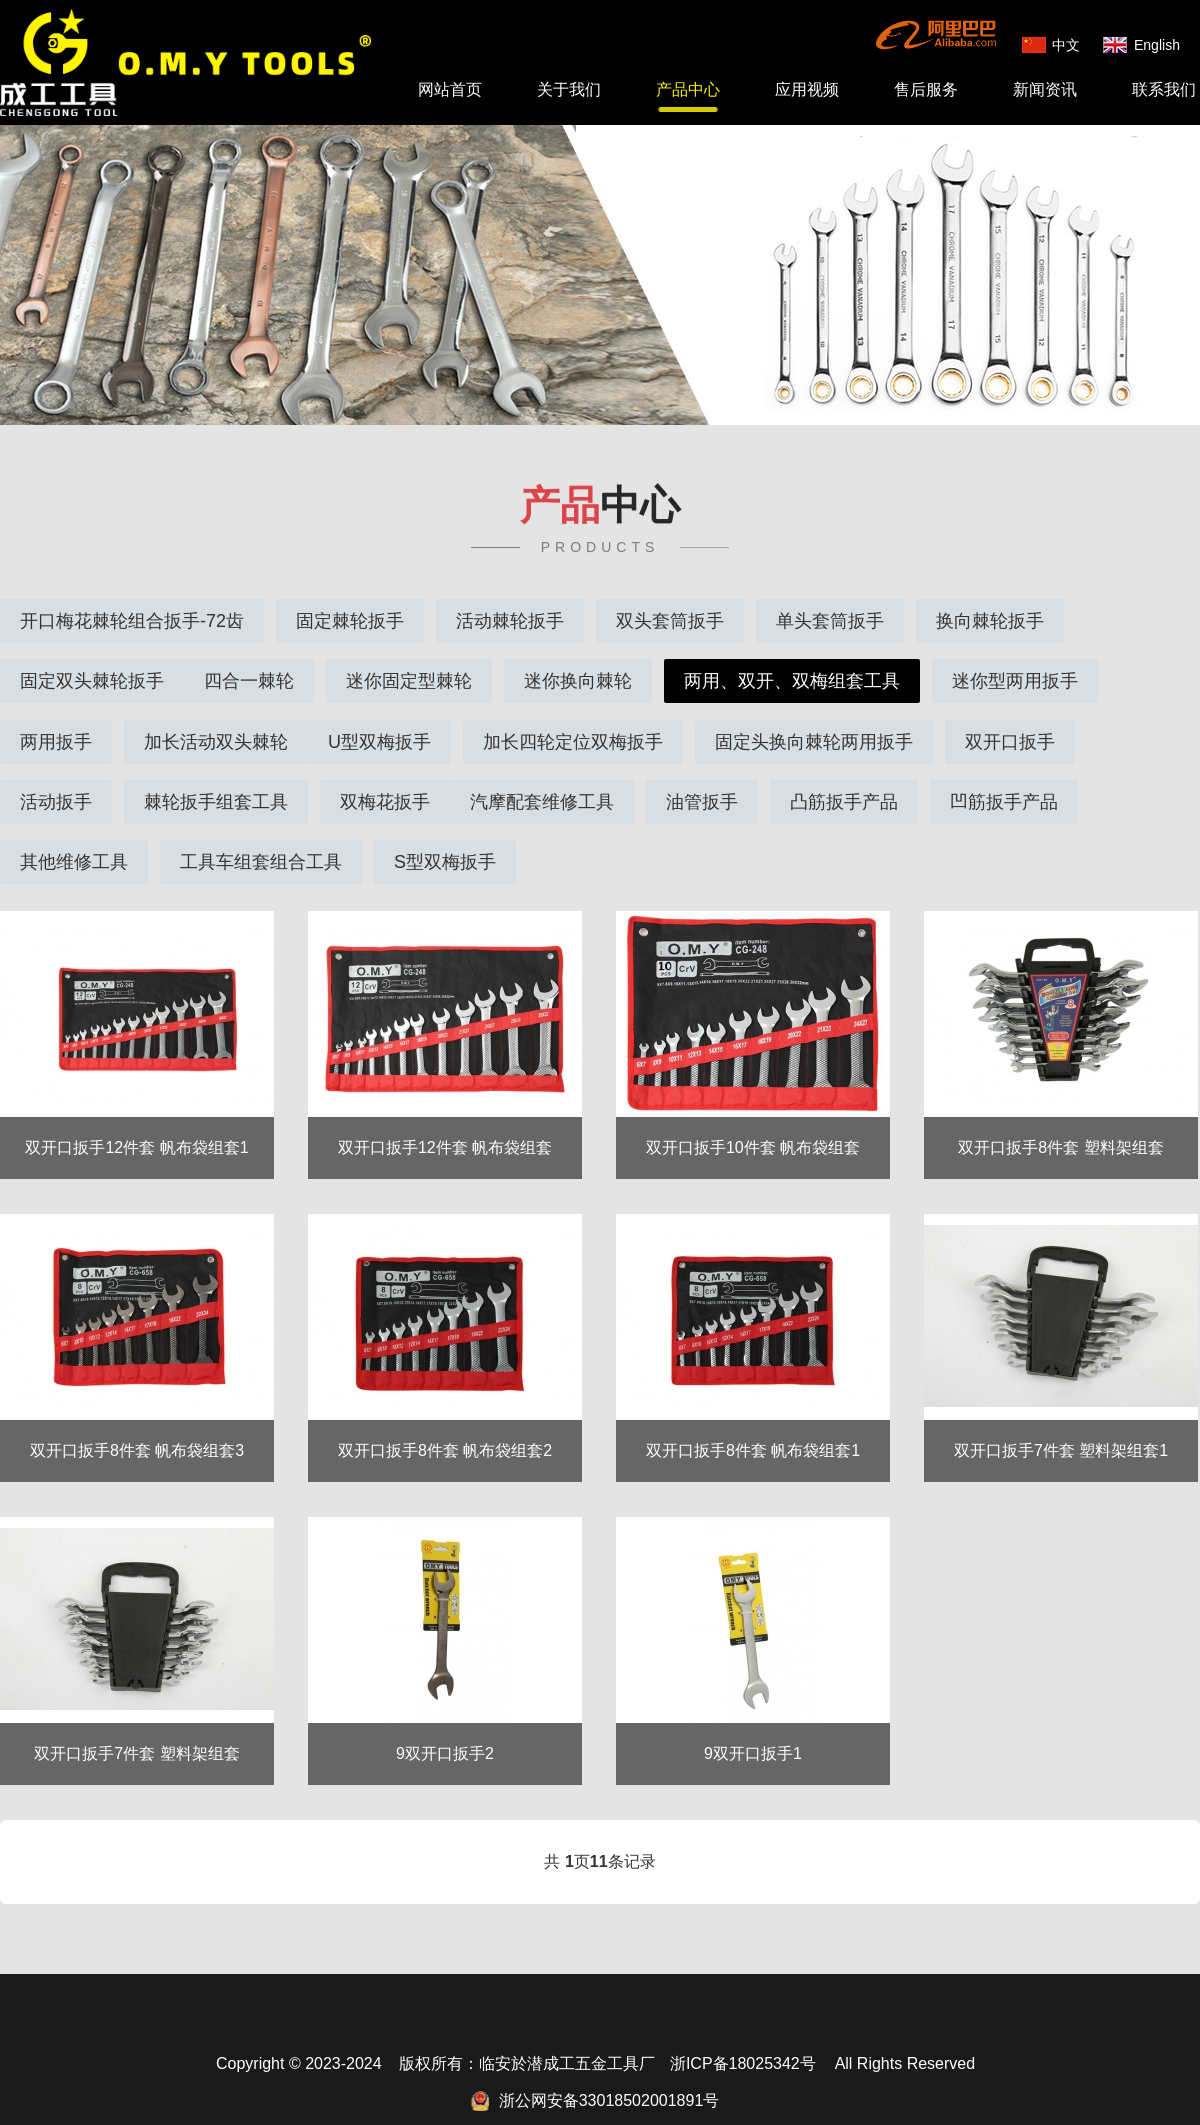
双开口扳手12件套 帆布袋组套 (445, 1125)
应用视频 (807, 89)
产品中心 (688, 89)
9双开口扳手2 (445, 1731)
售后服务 (926, 89)
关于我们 (569, 89)
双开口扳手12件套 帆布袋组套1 (136, 1125)
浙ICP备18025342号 (743, 2041)
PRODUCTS (600, 533)
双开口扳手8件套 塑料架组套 (1060, 1125)
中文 (1066, 45)
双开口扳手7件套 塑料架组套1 (1061, 1428)
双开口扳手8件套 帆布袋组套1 (753, 1428)
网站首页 (450, 89)
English (1157, 45)
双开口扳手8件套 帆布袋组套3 (137, 1428)
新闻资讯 (1045, 89)
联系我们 (1164, 89)
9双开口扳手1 (753, 1731)
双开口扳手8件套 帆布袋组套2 (445, 1428)
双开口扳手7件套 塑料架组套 (136, 1731)
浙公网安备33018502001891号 (609, 2078)
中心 (600, 491)
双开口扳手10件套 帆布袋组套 (753, 1125)
